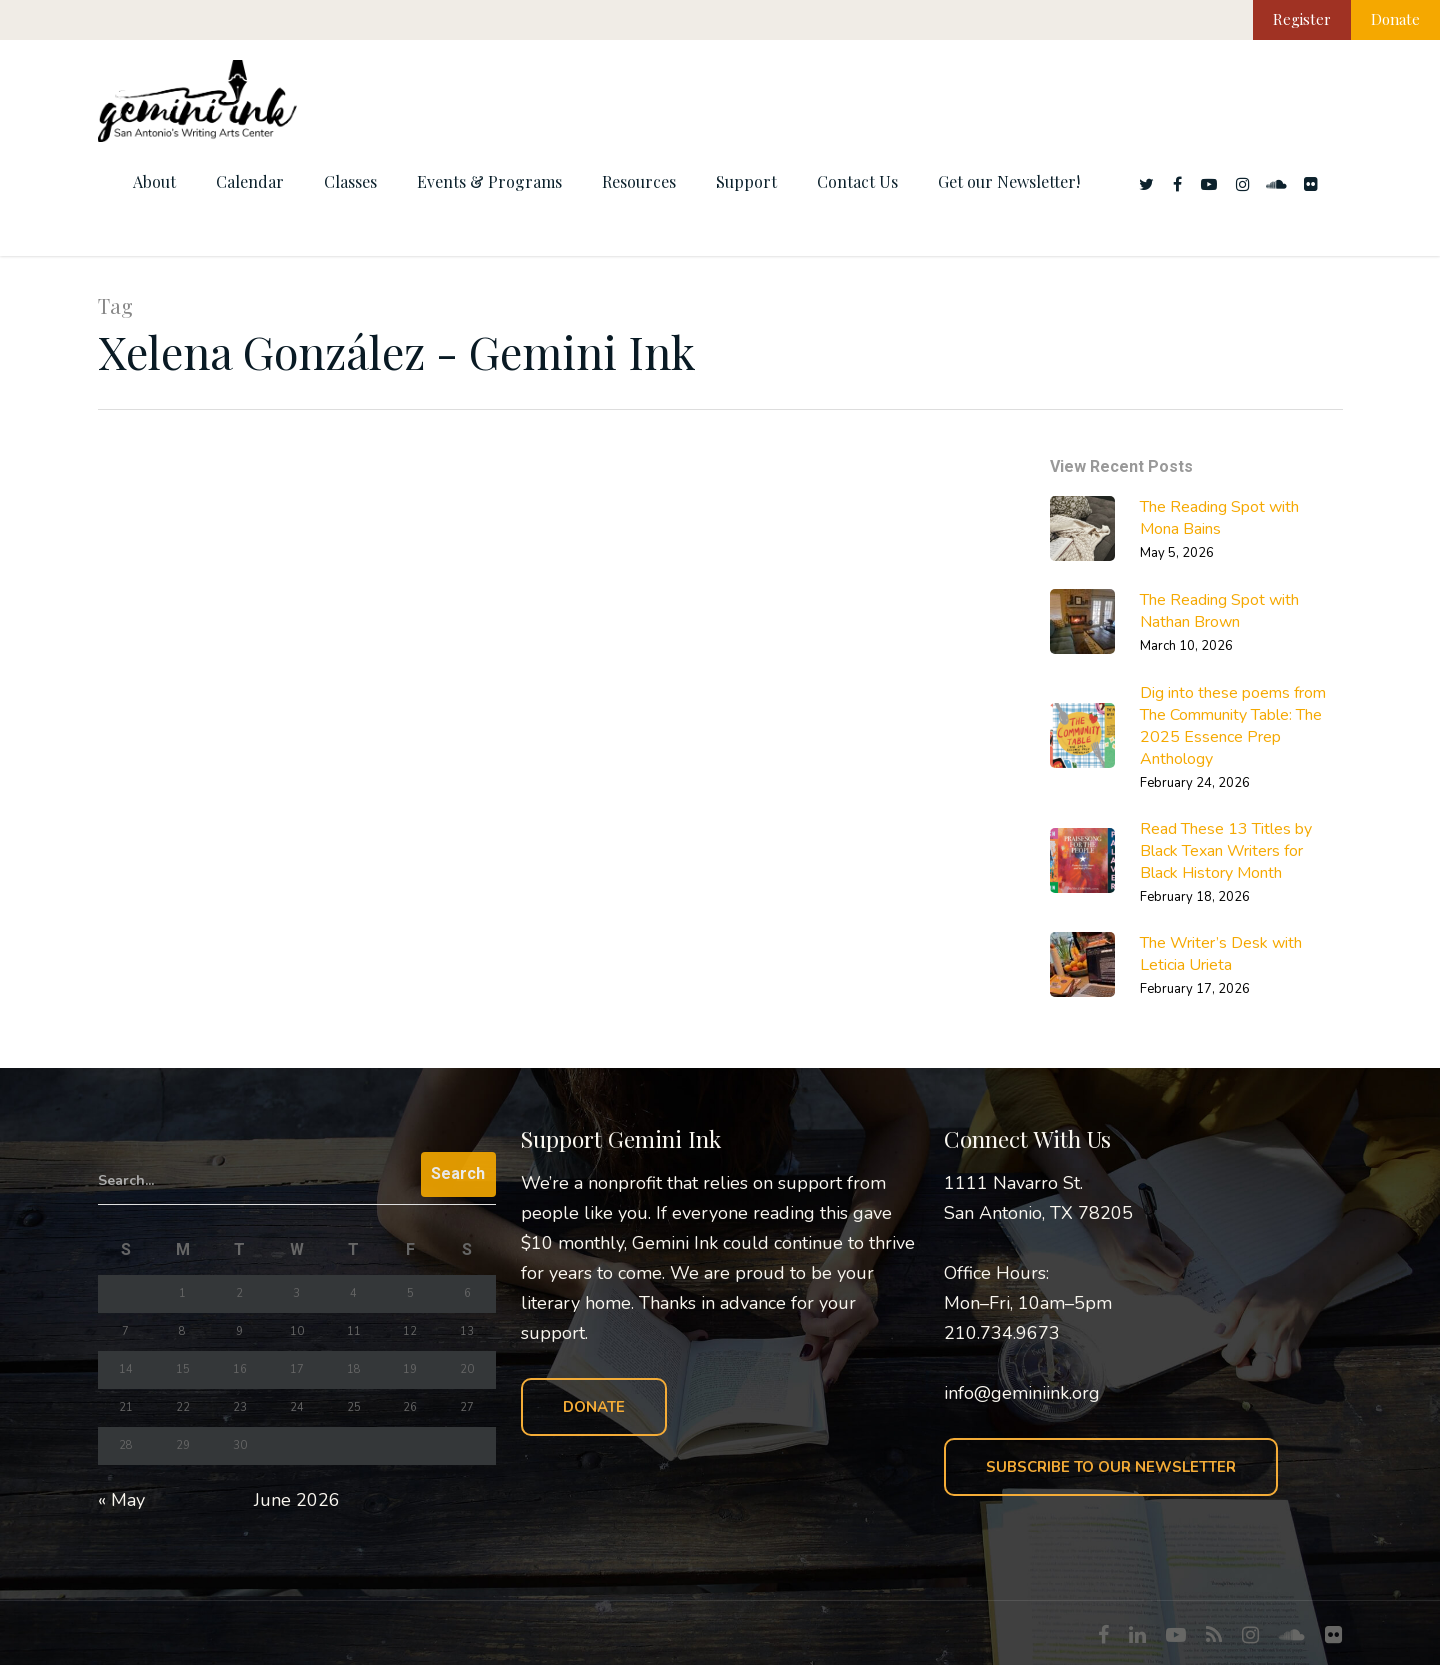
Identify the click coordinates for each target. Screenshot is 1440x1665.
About (154, 181)
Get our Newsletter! (1009, 181)
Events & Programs (489, 181)
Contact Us (857, 181)
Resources (639, 181)
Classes (350, 181)
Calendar (250, 181)
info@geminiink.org (1022, 1393)
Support (746, 181)
